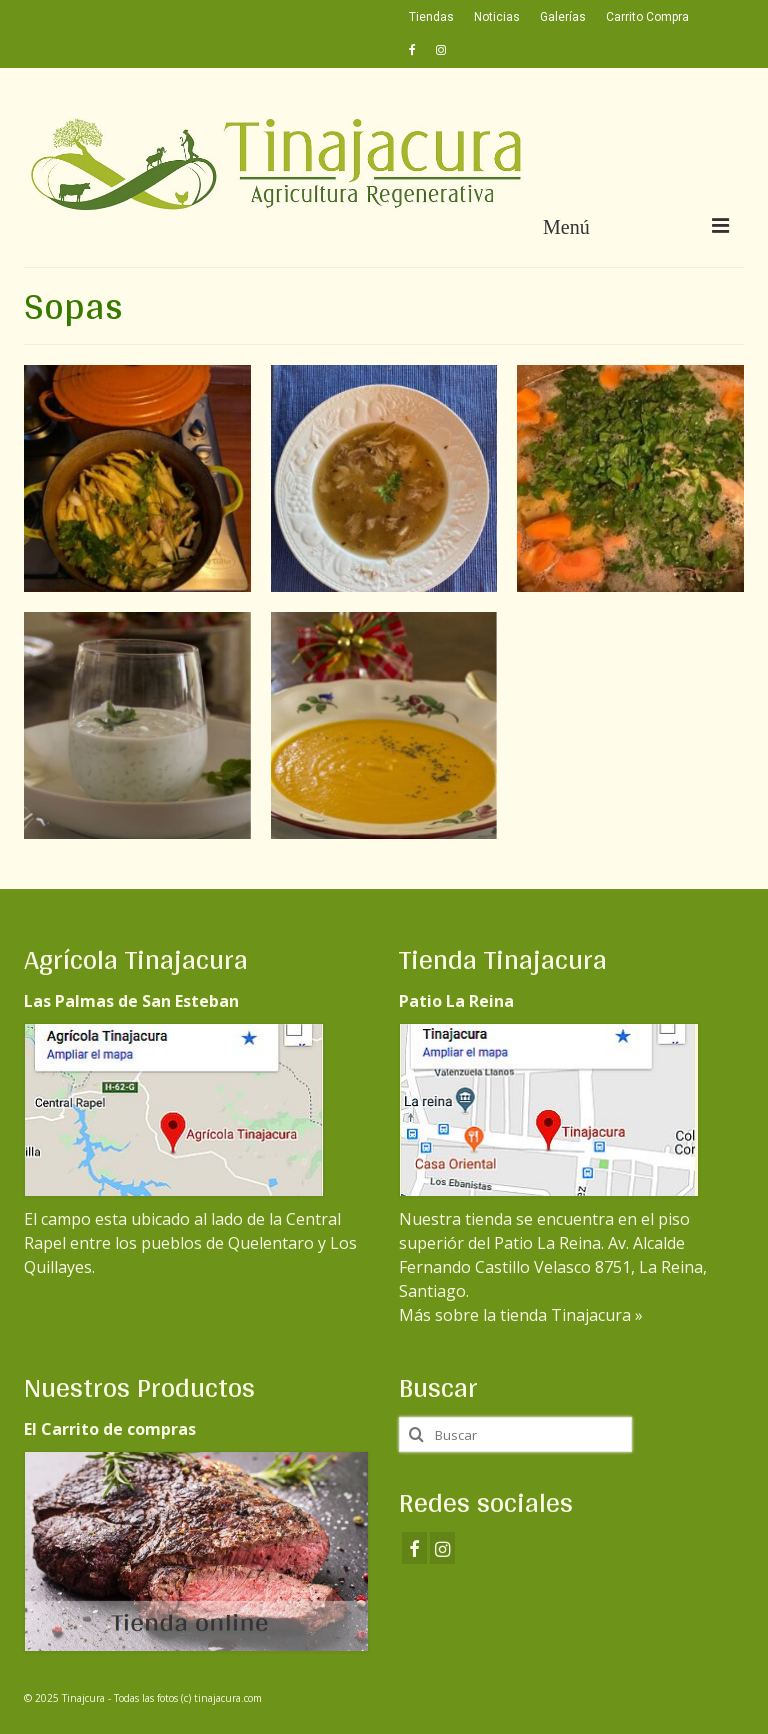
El (174, 1127)
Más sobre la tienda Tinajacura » (521, 1315)
